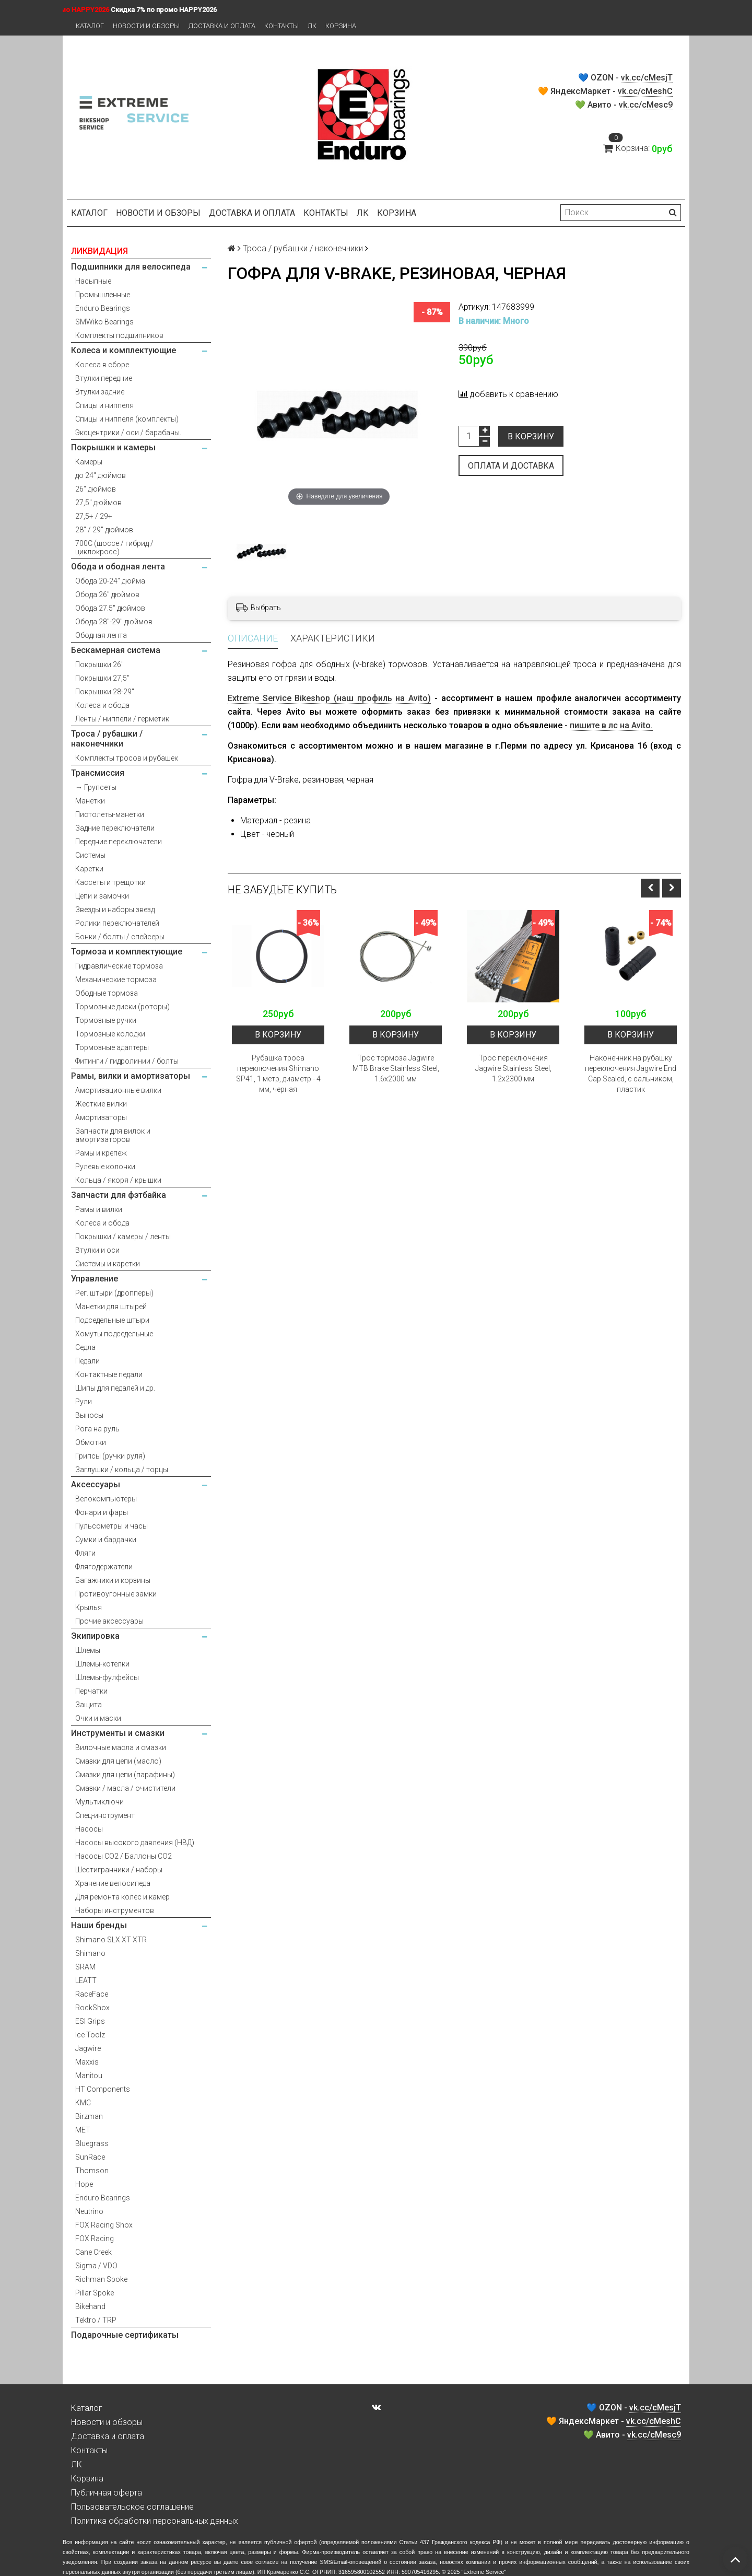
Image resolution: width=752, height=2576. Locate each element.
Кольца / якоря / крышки (118, 1180)
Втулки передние (103, 378)
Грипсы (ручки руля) (110, 1456)
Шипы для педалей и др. (115, 1388)
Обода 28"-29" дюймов (113, 621)
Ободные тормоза (106, 993)
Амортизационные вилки (118, 1090)
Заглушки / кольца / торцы (121, 1469)
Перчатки (91, 1691)
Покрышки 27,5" (102, 678)
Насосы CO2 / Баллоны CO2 (123, 1856)
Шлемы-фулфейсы (107, 1677)
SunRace (90, 2157)
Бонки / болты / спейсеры (119, 937)
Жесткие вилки (101, 1104)
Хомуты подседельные (114, 1334)
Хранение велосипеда (112, 1883)
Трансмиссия (97, 773)
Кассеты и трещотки (110, 882)
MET (82, 2130)
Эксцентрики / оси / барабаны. (128, 432)
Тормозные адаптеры (112, 1047)
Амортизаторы (101, 1117)
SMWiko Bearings (104, 322)
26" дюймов (95, 489)
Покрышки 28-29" (104, 691)
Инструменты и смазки (117, 1733)
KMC (83, 2103)
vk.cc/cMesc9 (646, 105)
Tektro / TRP (95, 2320)
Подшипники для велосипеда (131, 267)
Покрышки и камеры (113, 447)
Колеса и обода (102, 705)
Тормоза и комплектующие (126, 952)
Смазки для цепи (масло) (118, 1761)
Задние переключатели (115, 828)
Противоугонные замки (116, 1594)
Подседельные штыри (112, 1320)
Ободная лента (101, 635)
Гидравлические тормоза (119, 966)
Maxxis (87, 2062)
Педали (87, 1361)
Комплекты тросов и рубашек (126, 758)
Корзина (340, 26)
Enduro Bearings (102, 308)
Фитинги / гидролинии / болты (127, 1061)
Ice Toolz (90, 2035)
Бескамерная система (115, 650)
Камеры (88, 462)
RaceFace (91, 1994)
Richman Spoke (101, 2279)
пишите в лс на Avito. (611, 725)
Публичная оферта (106, 2493)
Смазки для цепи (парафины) (125, 1774)
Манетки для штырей (111, 1306)
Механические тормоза (116, 979)
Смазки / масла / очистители (125, 1788)
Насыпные (93, 281)
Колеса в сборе (102, 364)
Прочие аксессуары (109, 1621)
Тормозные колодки (110, 1034)
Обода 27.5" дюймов (110, 608)
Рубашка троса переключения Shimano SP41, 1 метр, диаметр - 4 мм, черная (278, 1073)
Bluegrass (92, 2143)
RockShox (92, 2007)
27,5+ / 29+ (93, 516)
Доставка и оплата (222, 26)
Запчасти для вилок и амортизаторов (112, 1135)
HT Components (102, 2089)
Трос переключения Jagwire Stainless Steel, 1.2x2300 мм (513, 1068)
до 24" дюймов (100, 475)
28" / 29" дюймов (104, 530)
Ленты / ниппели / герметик (122, 719)
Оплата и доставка (511, 466)
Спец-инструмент (105, 1815)
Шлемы (87, 1650)
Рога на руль (97, 1429)
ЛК (312, 26)
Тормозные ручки (105, 1020)
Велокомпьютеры (106, 1499)
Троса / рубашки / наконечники (107, 739)
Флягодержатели (104, 1567)
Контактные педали (109, 1374)
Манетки (90, 801)
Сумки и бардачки (105, 1539)
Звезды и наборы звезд (115, 909)
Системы (90, 855)
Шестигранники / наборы (118, 1870)
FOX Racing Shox (104, 2225)
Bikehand (90, 2306)
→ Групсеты (95, 787)
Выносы (89, 1415)
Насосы (89, 1829)
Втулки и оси (97, 1250)
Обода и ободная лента (118, 567)
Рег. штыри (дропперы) (114, 1293)
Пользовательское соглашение (132, 2507)
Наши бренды (99, 1925)
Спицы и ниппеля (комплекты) (127, 419)
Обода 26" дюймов (107, 594)
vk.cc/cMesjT (647, 78)
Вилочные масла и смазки (120, 1747)
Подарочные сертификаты (125, 2335)
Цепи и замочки (102, 896)
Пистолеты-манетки (109, 814)
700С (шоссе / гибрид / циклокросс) (114, 547)
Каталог (90, 26)
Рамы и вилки (98, 1209)
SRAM (85, 1967)
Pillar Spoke (94, 2293)
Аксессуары (95, 1484)
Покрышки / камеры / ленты (123, 1236)
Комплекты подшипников (119, 335)
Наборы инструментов (114, 1910)
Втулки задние (99, 392)
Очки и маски (98, 1718)
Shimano (90, 1953)
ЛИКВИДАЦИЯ (99, 251)
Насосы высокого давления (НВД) (134, 1842)
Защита (88, 1704)
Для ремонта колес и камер (122, 1897)
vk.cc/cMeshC (645, 91)
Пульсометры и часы (111, 1526)
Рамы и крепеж (101, 1153)
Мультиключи (99, 1802)
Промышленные (102, 294)
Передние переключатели (118, 841)
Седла (85, 1347)
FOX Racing (94, 2238)
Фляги (85, 1553)
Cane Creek (93, 2252)
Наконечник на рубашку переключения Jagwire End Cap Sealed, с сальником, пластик (630, 1073)
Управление (94, 1279)
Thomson (92, 2170)
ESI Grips (90, 2021)
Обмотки (90, 1442)
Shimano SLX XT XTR (111, 1940)
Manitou (88, 2075)
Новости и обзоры (146, 26)
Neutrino (89, 2211)
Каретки (89, 869)
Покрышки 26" (99, 664)
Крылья (88, 1607)
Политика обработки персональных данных (154, 2521)
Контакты (281, 26)
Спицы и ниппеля (104, 405)
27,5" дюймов (98, 502)
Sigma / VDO (96, 2266)
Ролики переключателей (117, 923)
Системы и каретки (107, 1264)
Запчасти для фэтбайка (118, 1195)
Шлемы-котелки (102, 1664)
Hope (84, 2184)
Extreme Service (483, 2572)
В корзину (531, 436)
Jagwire (88, 2048)
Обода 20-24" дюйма (110, 581)
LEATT (86, 1980)
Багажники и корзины (112, 1580)
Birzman (89, 2116)
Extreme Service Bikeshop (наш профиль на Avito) (329, 698)
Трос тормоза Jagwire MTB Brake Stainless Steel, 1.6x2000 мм (395, 1068)
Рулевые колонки (105, 1166)
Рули (83, 1401)
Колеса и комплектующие (123, 350)
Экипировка (95, 1636)
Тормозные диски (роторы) (122, 1007)
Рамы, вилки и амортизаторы (130, 1076)
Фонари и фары (101, 1512)
